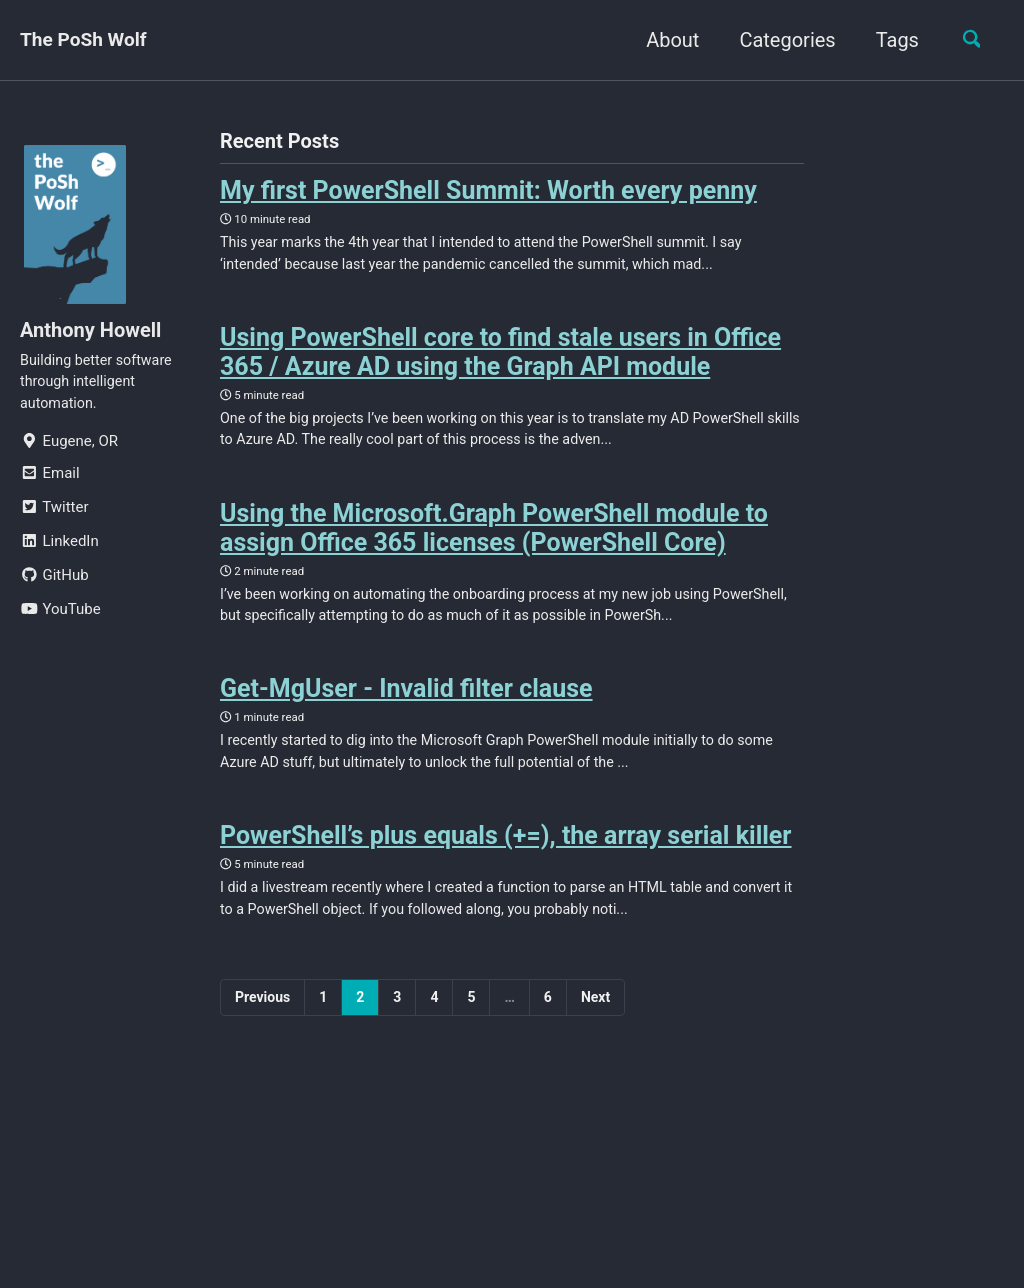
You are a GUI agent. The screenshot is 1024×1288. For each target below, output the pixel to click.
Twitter (54, 514)
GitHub (54, 582)
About (665, 40)
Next (595, 1024)
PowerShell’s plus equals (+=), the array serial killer (506, 858)
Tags (890, 40)
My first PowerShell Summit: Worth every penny (488, 191)
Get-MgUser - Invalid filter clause (406, 706)
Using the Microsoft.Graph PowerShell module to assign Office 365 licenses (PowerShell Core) (494, 539)
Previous (262, 1024)
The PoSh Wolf (86, 40)
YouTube (60, 616)
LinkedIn (59, 548)
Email (50, 480)
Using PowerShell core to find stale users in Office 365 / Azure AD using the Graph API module (500, 358)
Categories (780, 40)
